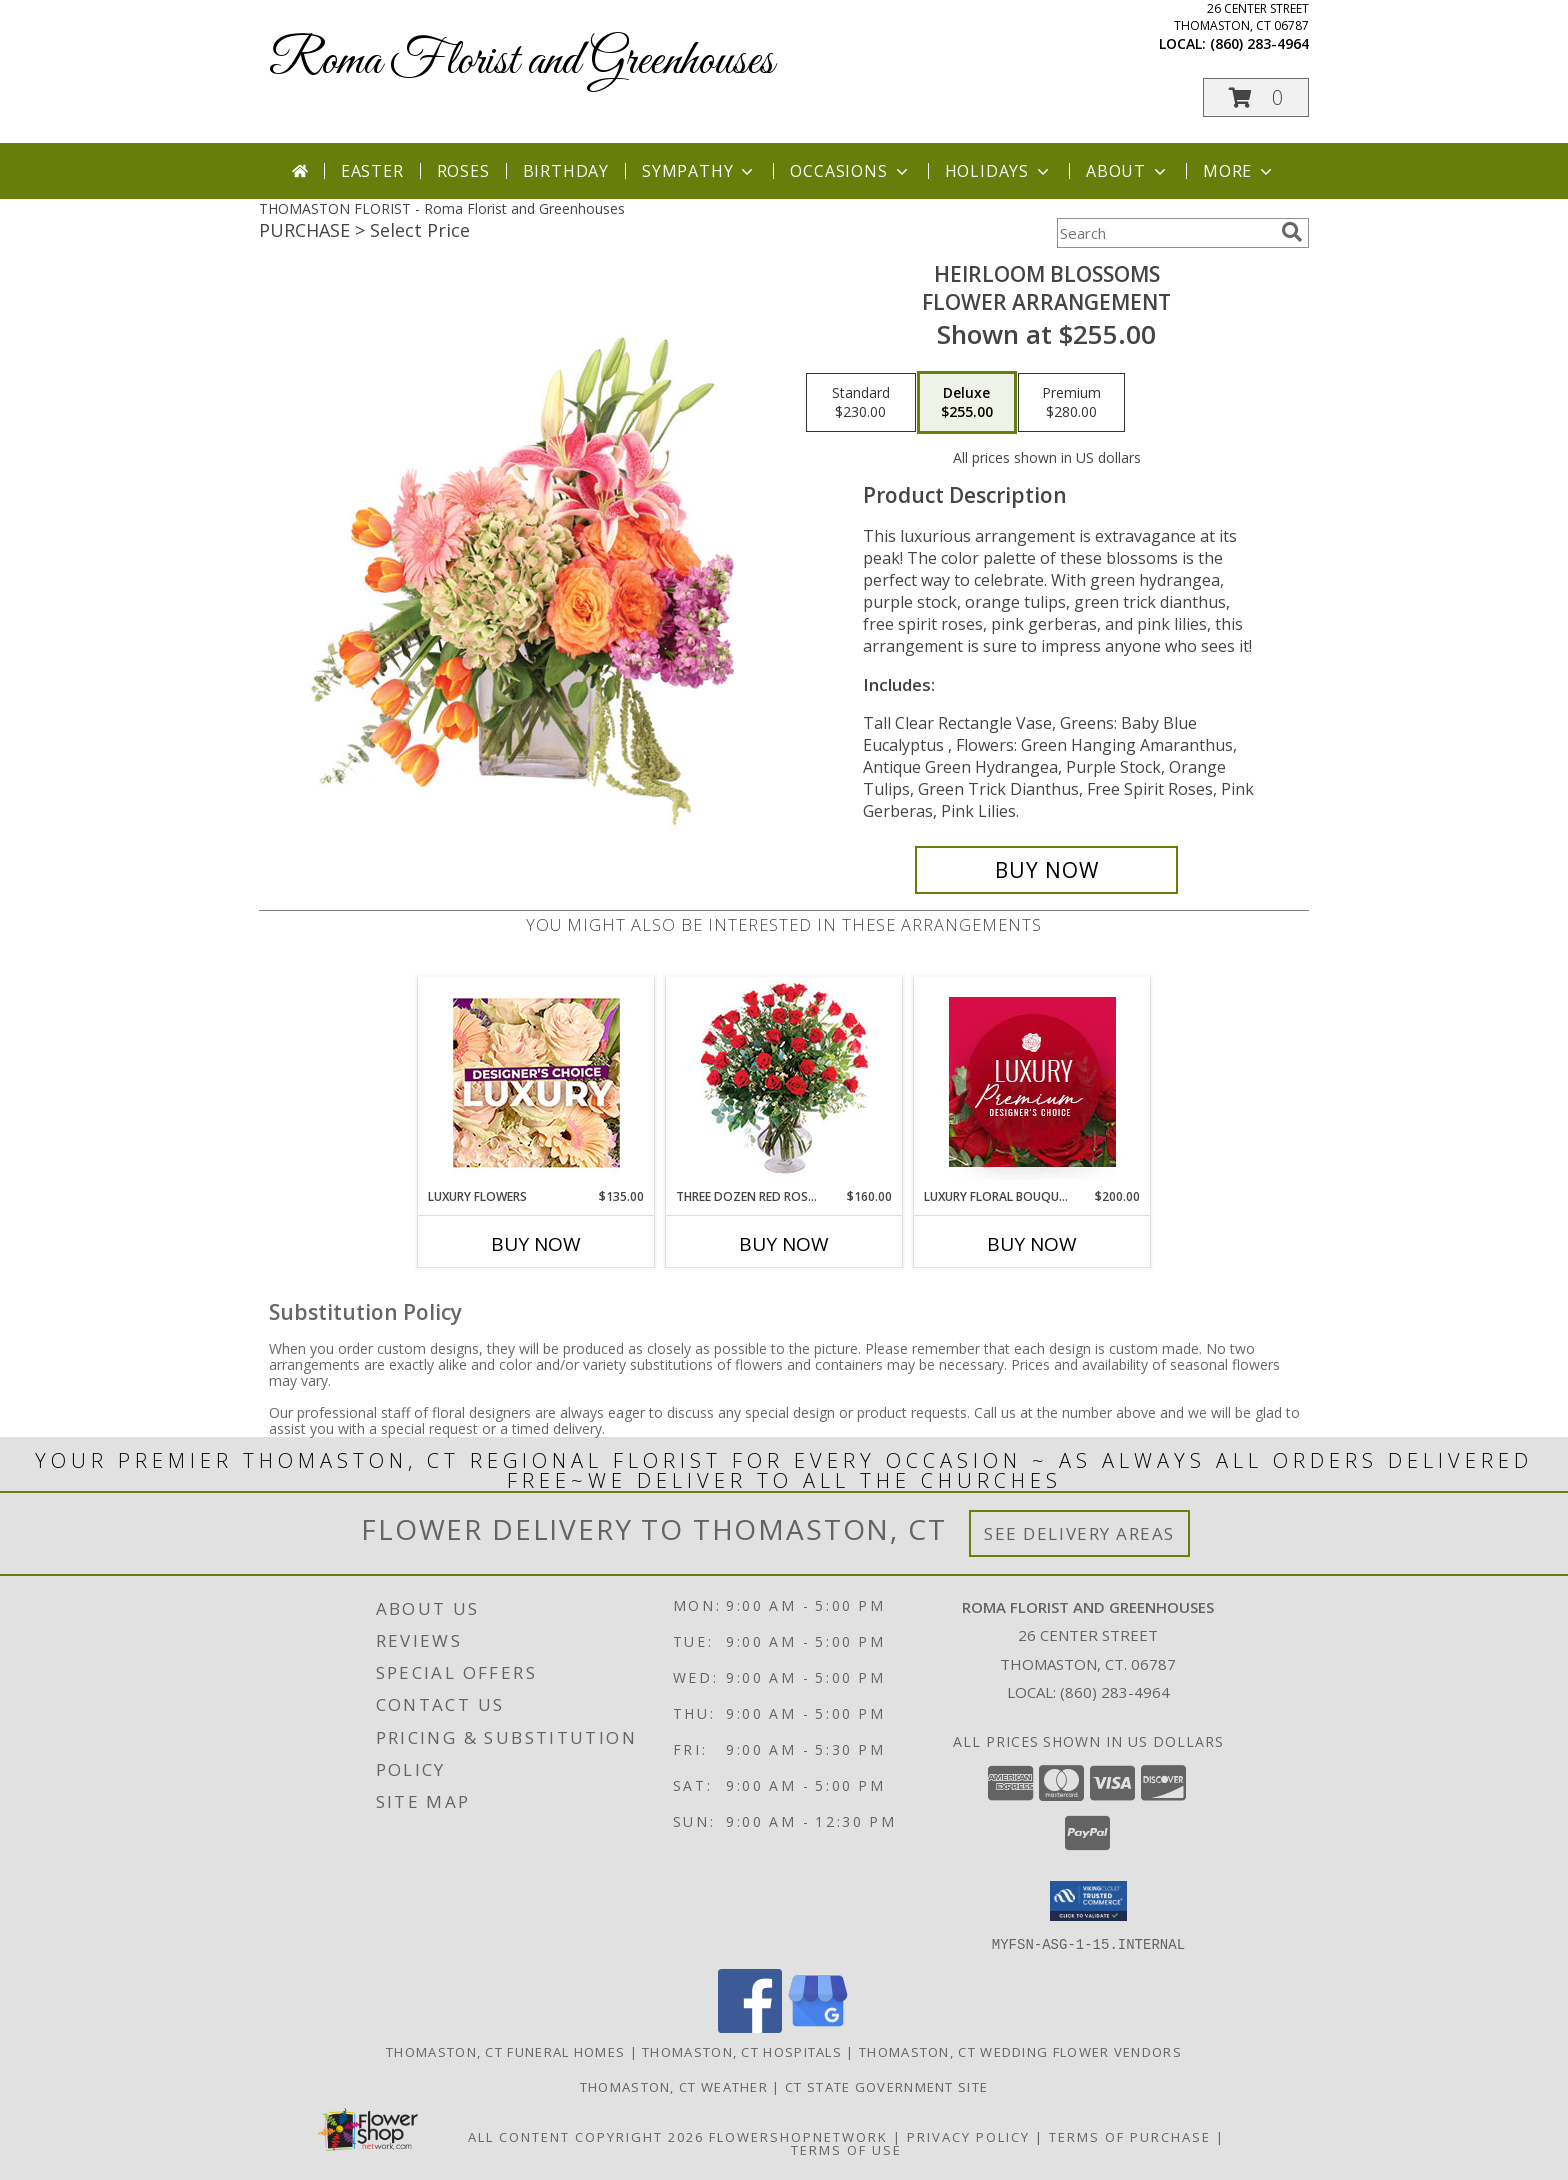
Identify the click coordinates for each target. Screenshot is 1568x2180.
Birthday (566, 171)
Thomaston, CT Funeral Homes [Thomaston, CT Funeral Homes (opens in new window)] (505, 2051)
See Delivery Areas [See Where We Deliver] (1079, 1533)
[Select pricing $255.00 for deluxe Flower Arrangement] (967, 403)
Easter (372, 171)
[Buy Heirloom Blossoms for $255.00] (1046, 870)
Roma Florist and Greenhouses (521, 61)
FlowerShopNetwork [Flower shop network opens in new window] (798, 2136)
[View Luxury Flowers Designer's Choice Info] (536, 1082)
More (1239, 171)
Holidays (999, 171)
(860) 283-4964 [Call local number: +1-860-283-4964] (1259, 43)
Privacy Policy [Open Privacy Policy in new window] (968, 2136)
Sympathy (699, 171)
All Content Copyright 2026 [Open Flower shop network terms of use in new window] (586, 2136)
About (1128, 171)
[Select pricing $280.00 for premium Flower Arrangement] (1071, 403)
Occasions (850, 171)
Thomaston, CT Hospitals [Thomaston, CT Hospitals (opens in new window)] (742, 2051)
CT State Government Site (886, 2086)
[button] (1256, 97)
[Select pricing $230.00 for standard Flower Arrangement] (861, 403)
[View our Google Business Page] (818, 2026)
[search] (1292, 232)
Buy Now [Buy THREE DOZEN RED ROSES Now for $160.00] (784, 1244)
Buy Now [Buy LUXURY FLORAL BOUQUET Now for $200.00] (1032, 1244)
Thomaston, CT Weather (674, 2086)
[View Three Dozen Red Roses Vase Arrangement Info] (784, 1082)
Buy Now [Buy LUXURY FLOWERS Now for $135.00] (536, 1244)
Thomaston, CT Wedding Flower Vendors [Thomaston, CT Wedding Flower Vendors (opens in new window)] (1020, 2051)
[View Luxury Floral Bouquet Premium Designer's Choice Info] (1032, 1082)
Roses (463, 171)
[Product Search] (1165, 233)
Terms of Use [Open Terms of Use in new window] (846, 2149)
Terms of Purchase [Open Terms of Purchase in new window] (1130, 2136)
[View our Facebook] (750, 2026)
